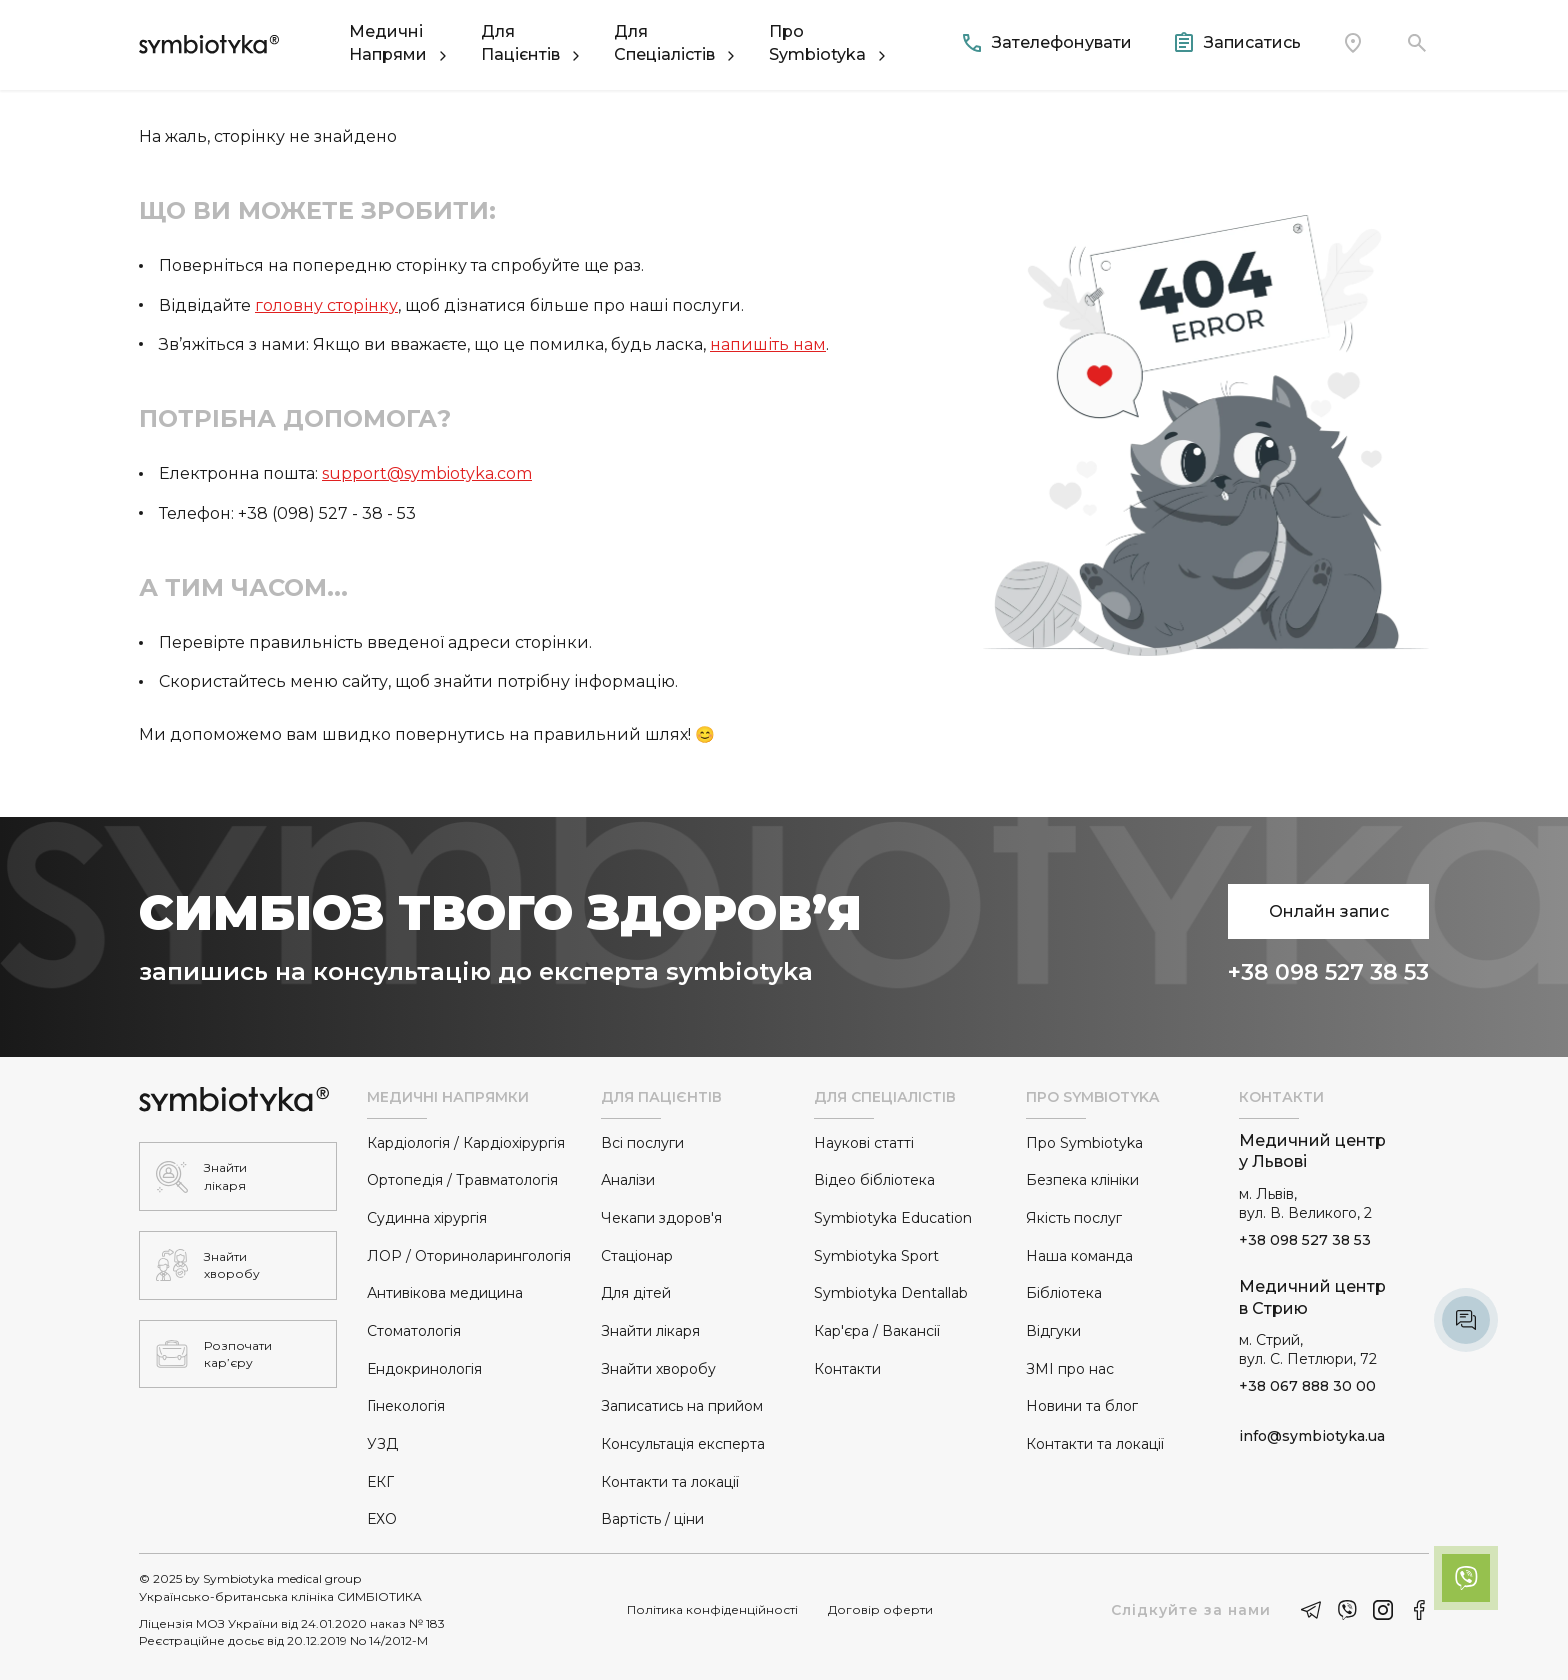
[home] (209, 43)
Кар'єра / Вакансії (877, 1331)
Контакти (847, 1369)
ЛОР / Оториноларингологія (469, 1256)
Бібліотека (1064, 1293)
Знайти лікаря (650, 1331)
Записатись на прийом (682, 1406)
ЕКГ (380, 1482)
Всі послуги (642, 1143)
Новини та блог (1082, 1406)
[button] (400, 43)
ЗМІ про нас (1070, 1369)
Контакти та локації (670, 1482)
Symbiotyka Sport (876, 1256)
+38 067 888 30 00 (1307, 1386)
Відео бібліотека (874, 1180)
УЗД (382, 1444)
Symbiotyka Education (893, 1218)
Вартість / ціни (652, 1519)
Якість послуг (1074, 1218)
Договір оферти (880, 1609)
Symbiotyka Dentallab (891, 1293)
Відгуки (1053, 1331)
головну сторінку (326, 305)
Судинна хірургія (427, 1218)
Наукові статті (864, 1143)
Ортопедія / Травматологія (462, 1180)
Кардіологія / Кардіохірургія (466, 1143)
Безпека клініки (1082, 1180)
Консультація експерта (683, 1444)
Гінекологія (406, 1406)
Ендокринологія (424, 1369)
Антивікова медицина (445, 1293)
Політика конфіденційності (712, 1609)
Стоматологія (414, 1331)
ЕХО (382, 1519)
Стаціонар (637, 1256)
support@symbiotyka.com (427, 473)
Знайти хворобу (658, 1369)
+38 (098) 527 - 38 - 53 (327, 513)
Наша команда (1079, 1256)
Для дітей (636, 1293)
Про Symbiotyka (1084, 1143)
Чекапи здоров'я (661, 1218)
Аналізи (628, 1180)
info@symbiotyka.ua (1312, 1436)
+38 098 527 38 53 (1328, 972)
